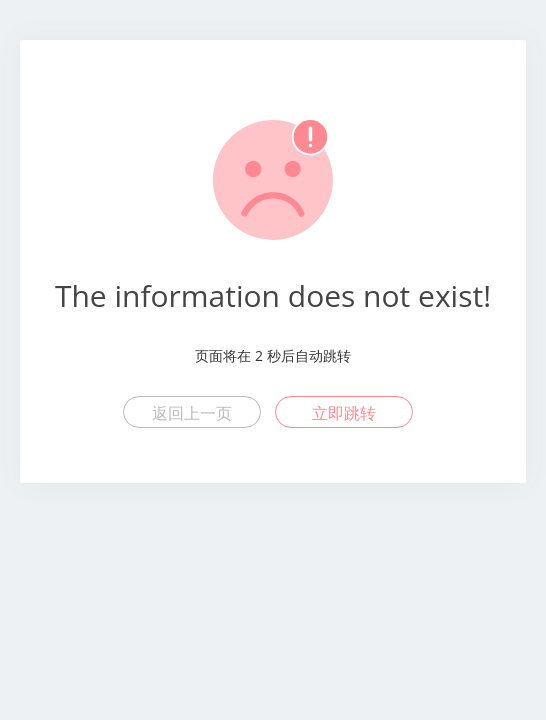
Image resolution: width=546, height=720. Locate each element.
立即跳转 (344, 413)
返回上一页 (192, 413)
